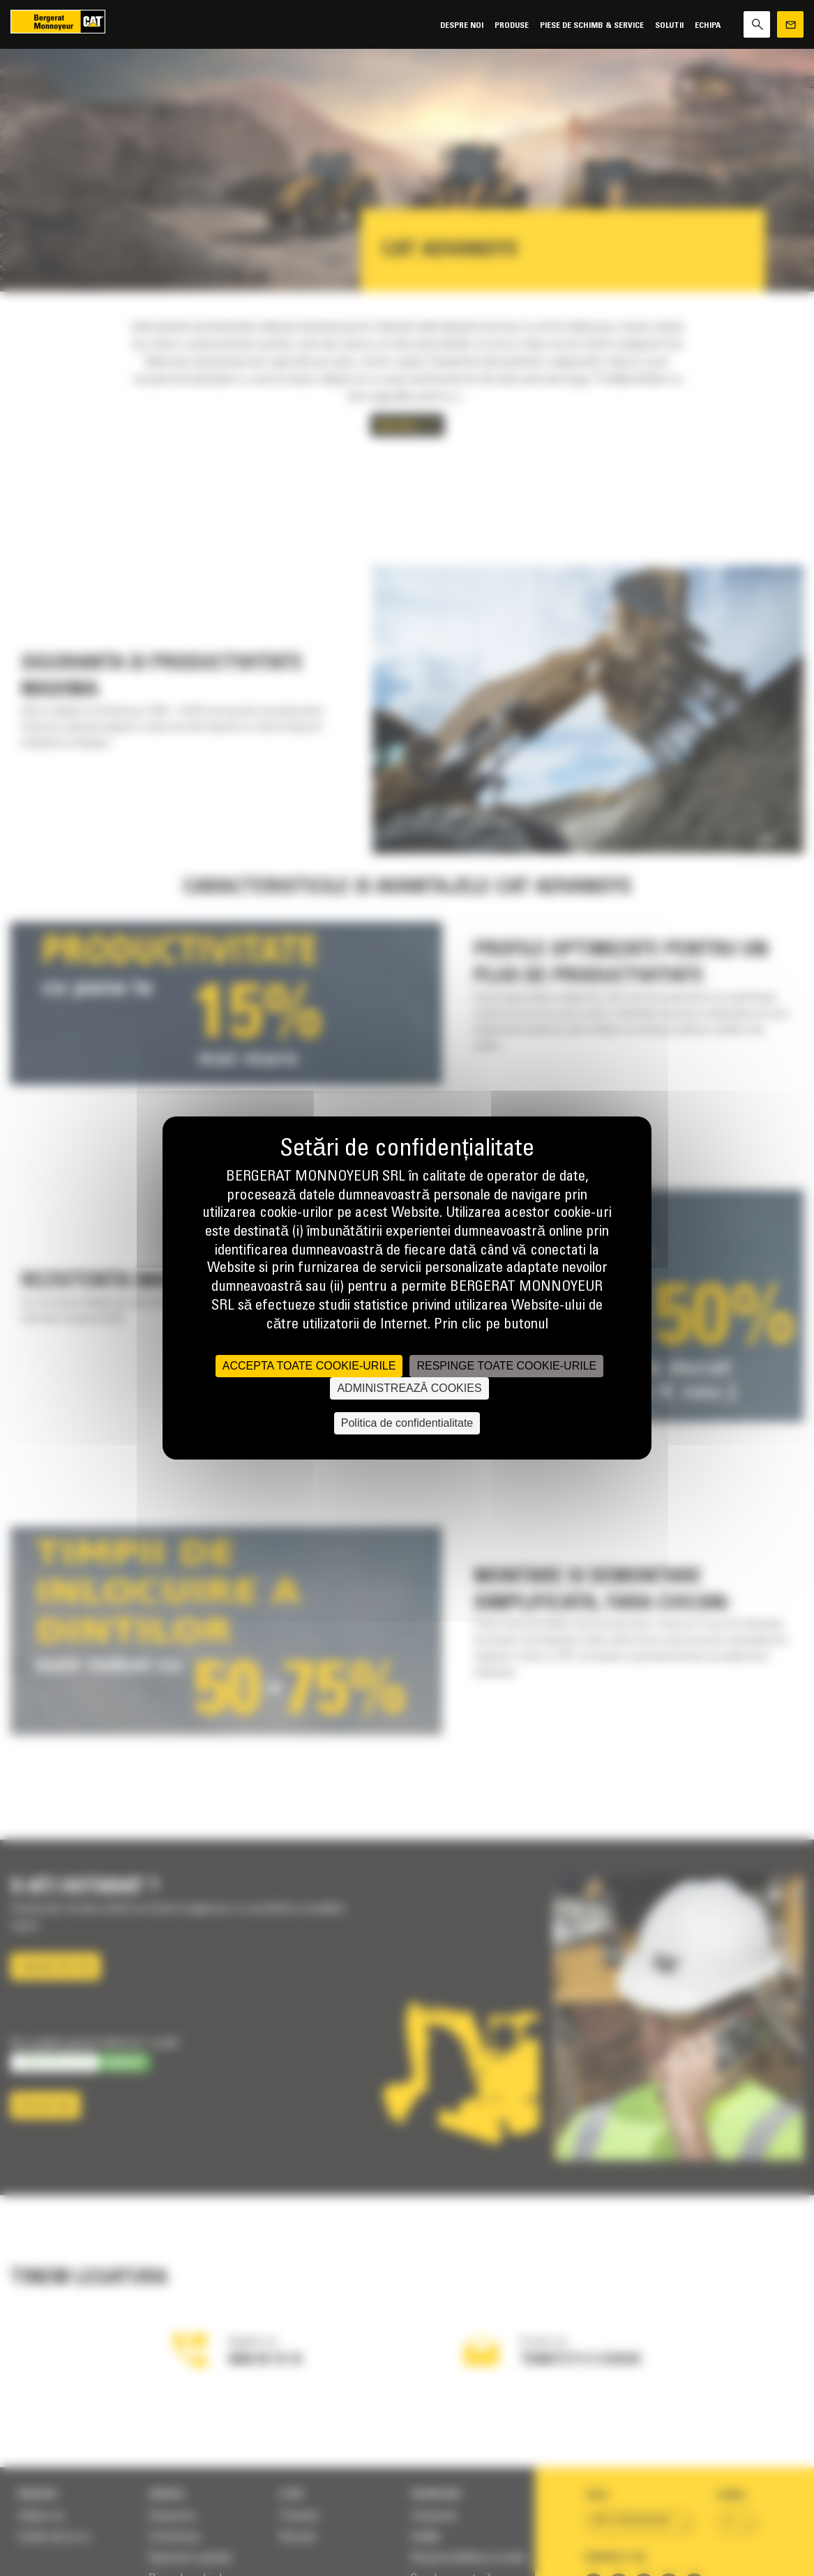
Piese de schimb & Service (592, 25)
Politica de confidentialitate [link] (407, 1423)
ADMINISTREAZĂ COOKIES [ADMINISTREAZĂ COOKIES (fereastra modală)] (409, 1388)
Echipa (708, 25)
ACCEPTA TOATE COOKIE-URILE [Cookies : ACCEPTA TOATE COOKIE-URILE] (309, 1366)
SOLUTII (669, 25)
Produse (512, 25)
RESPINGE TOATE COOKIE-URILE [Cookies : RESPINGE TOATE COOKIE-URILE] (506, 1366)
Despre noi (461, 25)
